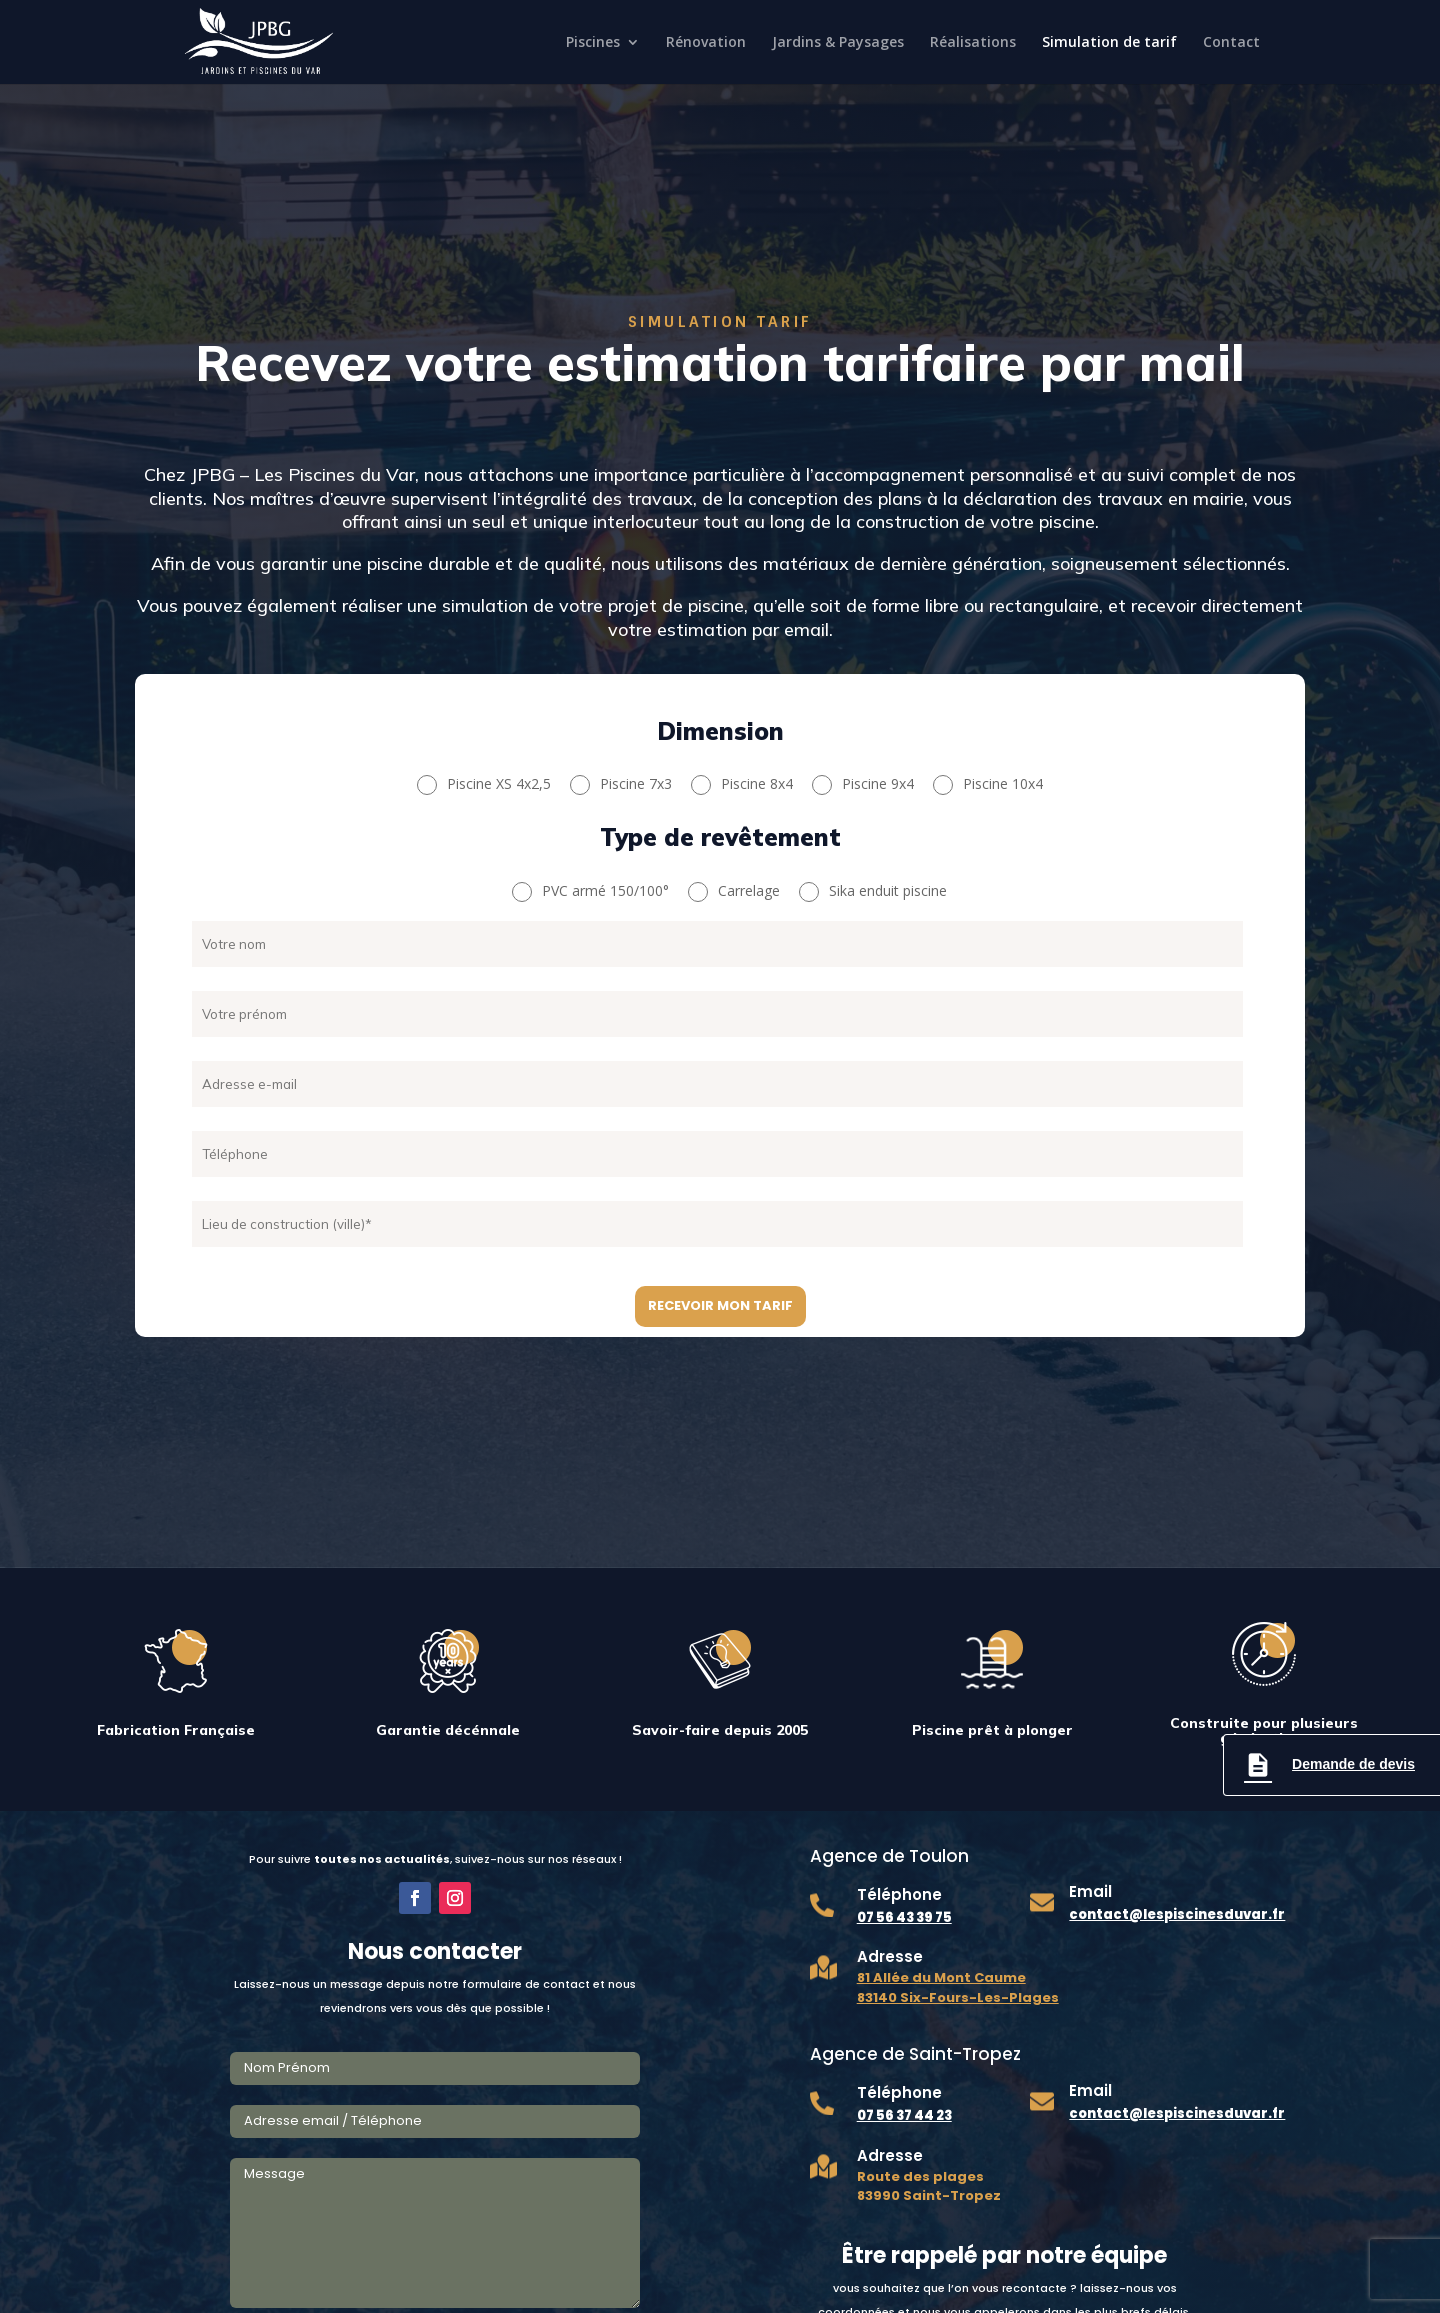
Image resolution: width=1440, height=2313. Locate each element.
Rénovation (706, 43)
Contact (1231, 43)
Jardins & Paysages (838, 43)
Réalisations (973, 43)
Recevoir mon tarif (720, 1305)
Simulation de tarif (1109, 43)
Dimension (720, 733)
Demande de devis (1329, 1765)
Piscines (593, 43)
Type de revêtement (720, 839)
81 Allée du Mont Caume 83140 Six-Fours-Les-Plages (958, 1987)
